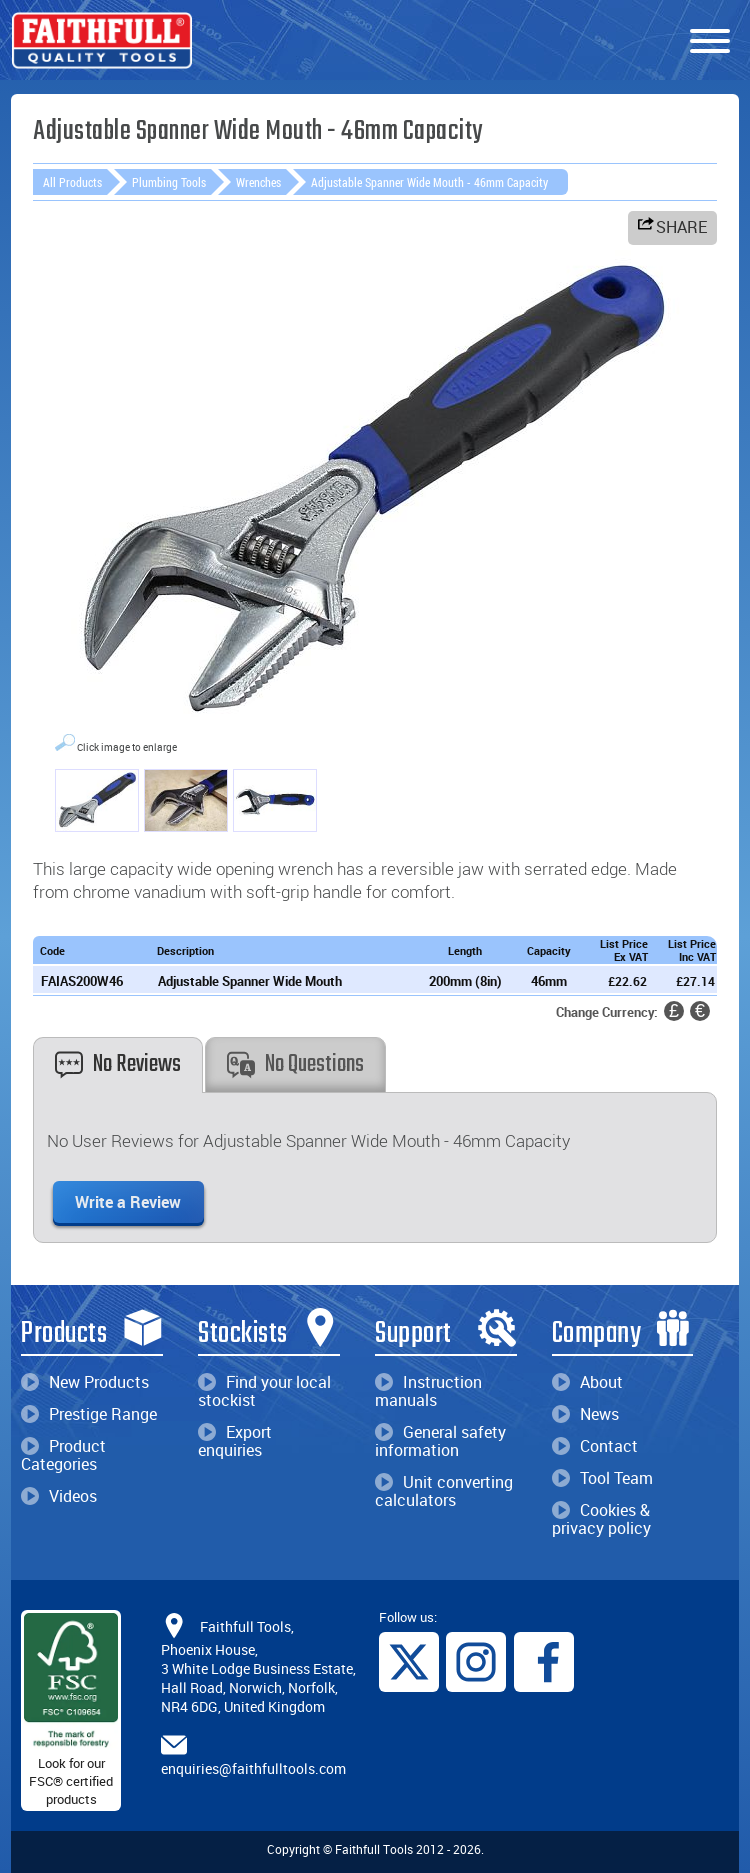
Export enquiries (235, 1441)
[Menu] (710, 42)
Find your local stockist (264, 1391)
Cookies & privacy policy (601, 1519)
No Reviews (118, 1064)
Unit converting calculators (444, 1491)
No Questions (295, 1064)
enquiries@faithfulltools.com (253, 1768)
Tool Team (602, 1478)
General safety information (440, 1441)
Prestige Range (89, 1414)
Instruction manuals (428, 1391)
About (587, 1382)
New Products (85, 1382)
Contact (595, 1446)
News (585, 1414)
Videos (59, 1496)
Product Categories (63, 1455)
